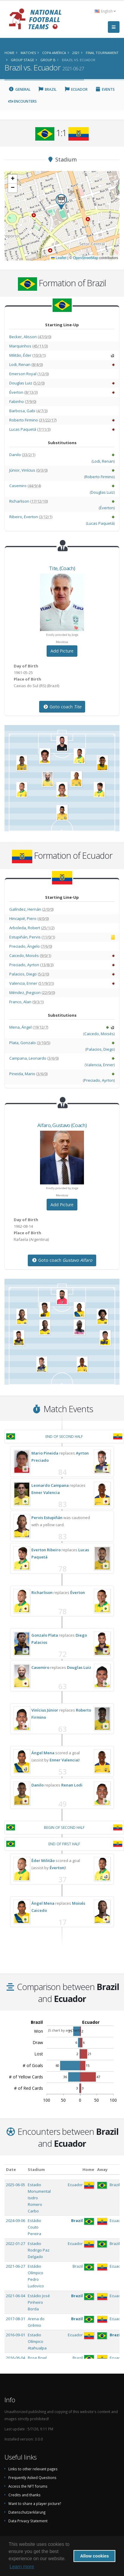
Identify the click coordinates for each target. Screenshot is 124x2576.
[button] (61, 202)
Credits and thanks (24, 2494)
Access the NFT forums (28, 2486)
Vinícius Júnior (44, 1710)
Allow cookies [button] (94, 2556)
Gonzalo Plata (44, 1635)
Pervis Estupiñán (46, 1517)
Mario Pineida (44, 1453)
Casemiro (40, 1667)
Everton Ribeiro (46, 1549)
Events (105, 89)
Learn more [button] (22, 2566)
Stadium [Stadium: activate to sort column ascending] (36, 2169)
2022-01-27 (15, 2243)
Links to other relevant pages (33, 2468)
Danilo (37, 1785)
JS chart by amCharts (64, 2030)
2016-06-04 (15, 2357)
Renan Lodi (71, 1785)
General (19, 89)
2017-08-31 (15, 2318)
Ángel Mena (42, 1752)
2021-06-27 (15, 2266)
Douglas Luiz (79, 1667)
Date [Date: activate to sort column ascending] (11, 2169)
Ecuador (76, 89)
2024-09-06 (15, 2220)
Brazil (47, 89)
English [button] (105, 11)
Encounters (22, 101)
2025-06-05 (15, 2184)
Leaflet (58, 258)
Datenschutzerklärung (26, 2512)
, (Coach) (62, 568)
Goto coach (62, 707)
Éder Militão (43, 1860)
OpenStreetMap (85, 258)
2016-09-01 (15, 2335)
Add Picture (62, 651)
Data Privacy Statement (28, 2520)
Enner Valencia (45, 1492)
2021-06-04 (15, 2295)
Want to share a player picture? (34, 2503)
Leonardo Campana (50, 1485)
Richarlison (42, 1592)
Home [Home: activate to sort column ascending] (88, 2169)
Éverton (77, 1592)
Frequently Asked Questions (32, 2477)
